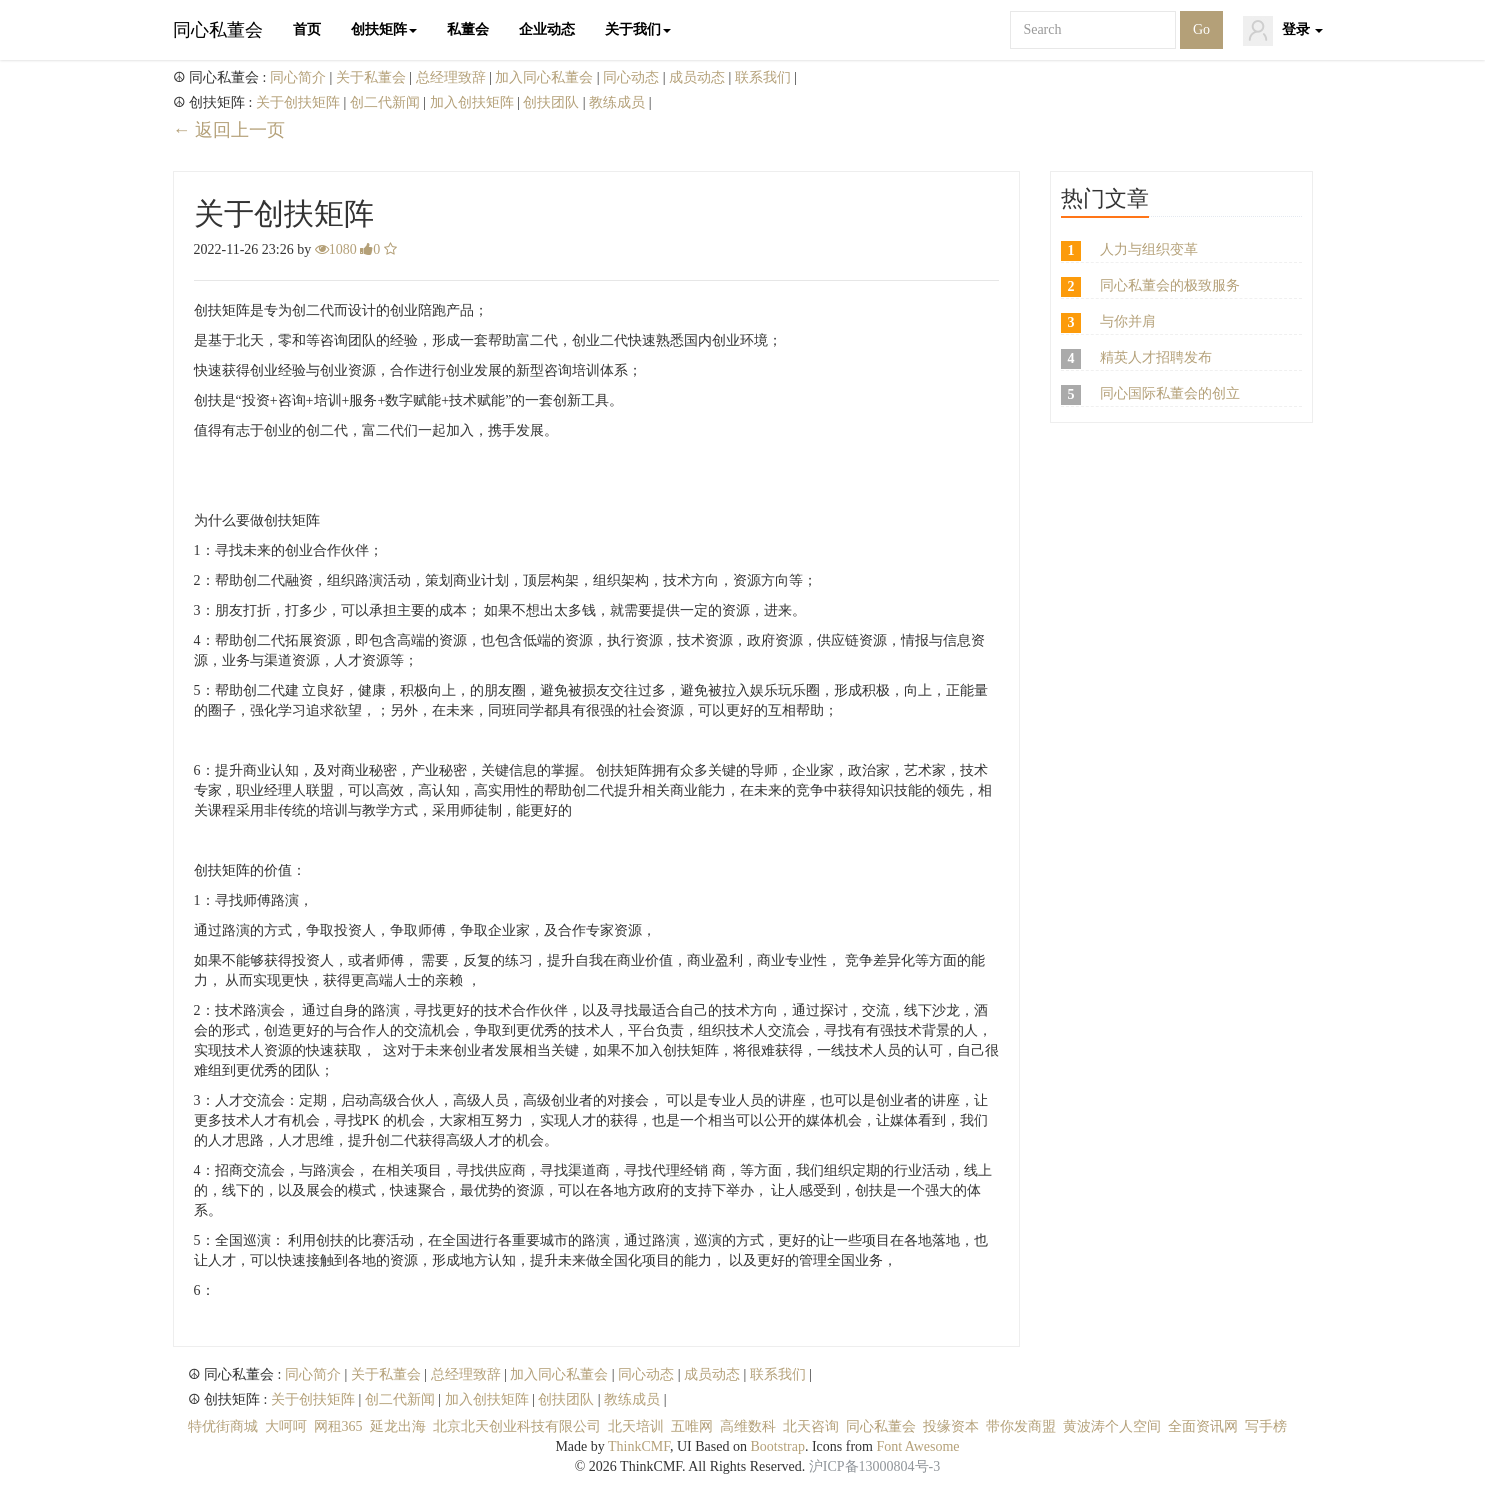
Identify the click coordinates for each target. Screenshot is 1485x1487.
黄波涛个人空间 (1112, 1426)
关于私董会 (373, 77)
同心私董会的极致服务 (1170, 285)
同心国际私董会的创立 (1170, 393)
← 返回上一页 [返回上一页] (229, 130)
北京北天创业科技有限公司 (517, 1426)
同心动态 (633, 77)
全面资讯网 (1203, 1426)
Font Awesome (917, 1446)
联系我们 (765, 77)
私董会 (468, 29)
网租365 (338, 1426)
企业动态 (547, 29)
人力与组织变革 (1149, 249)
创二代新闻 (387, 102)
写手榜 (1266, 1426)
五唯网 (692, 1426)
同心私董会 (218, 30)
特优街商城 (223, 1426)
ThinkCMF (639, 1446)
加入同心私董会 (546, 77)
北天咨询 (811, 1426)
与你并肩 (1128, 321)
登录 (1283, 31)
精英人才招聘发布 (1156, 357)
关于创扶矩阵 (300, 102)
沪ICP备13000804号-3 (874, 1466)
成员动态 (699, 77)
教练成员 (619, 102)
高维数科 (748, 1426)
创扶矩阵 (384, 29)
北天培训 (636, 1426)
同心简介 (300, 77)
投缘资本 (951, 1426)
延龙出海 (398, 1426)
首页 (307, 29)
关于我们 (638, 29)
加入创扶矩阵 (474, 102)
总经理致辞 (453, 77)
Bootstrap (777, 1446)
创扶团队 (553, 102)
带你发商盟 (1021, 1426)
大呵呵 (286, 1426)
